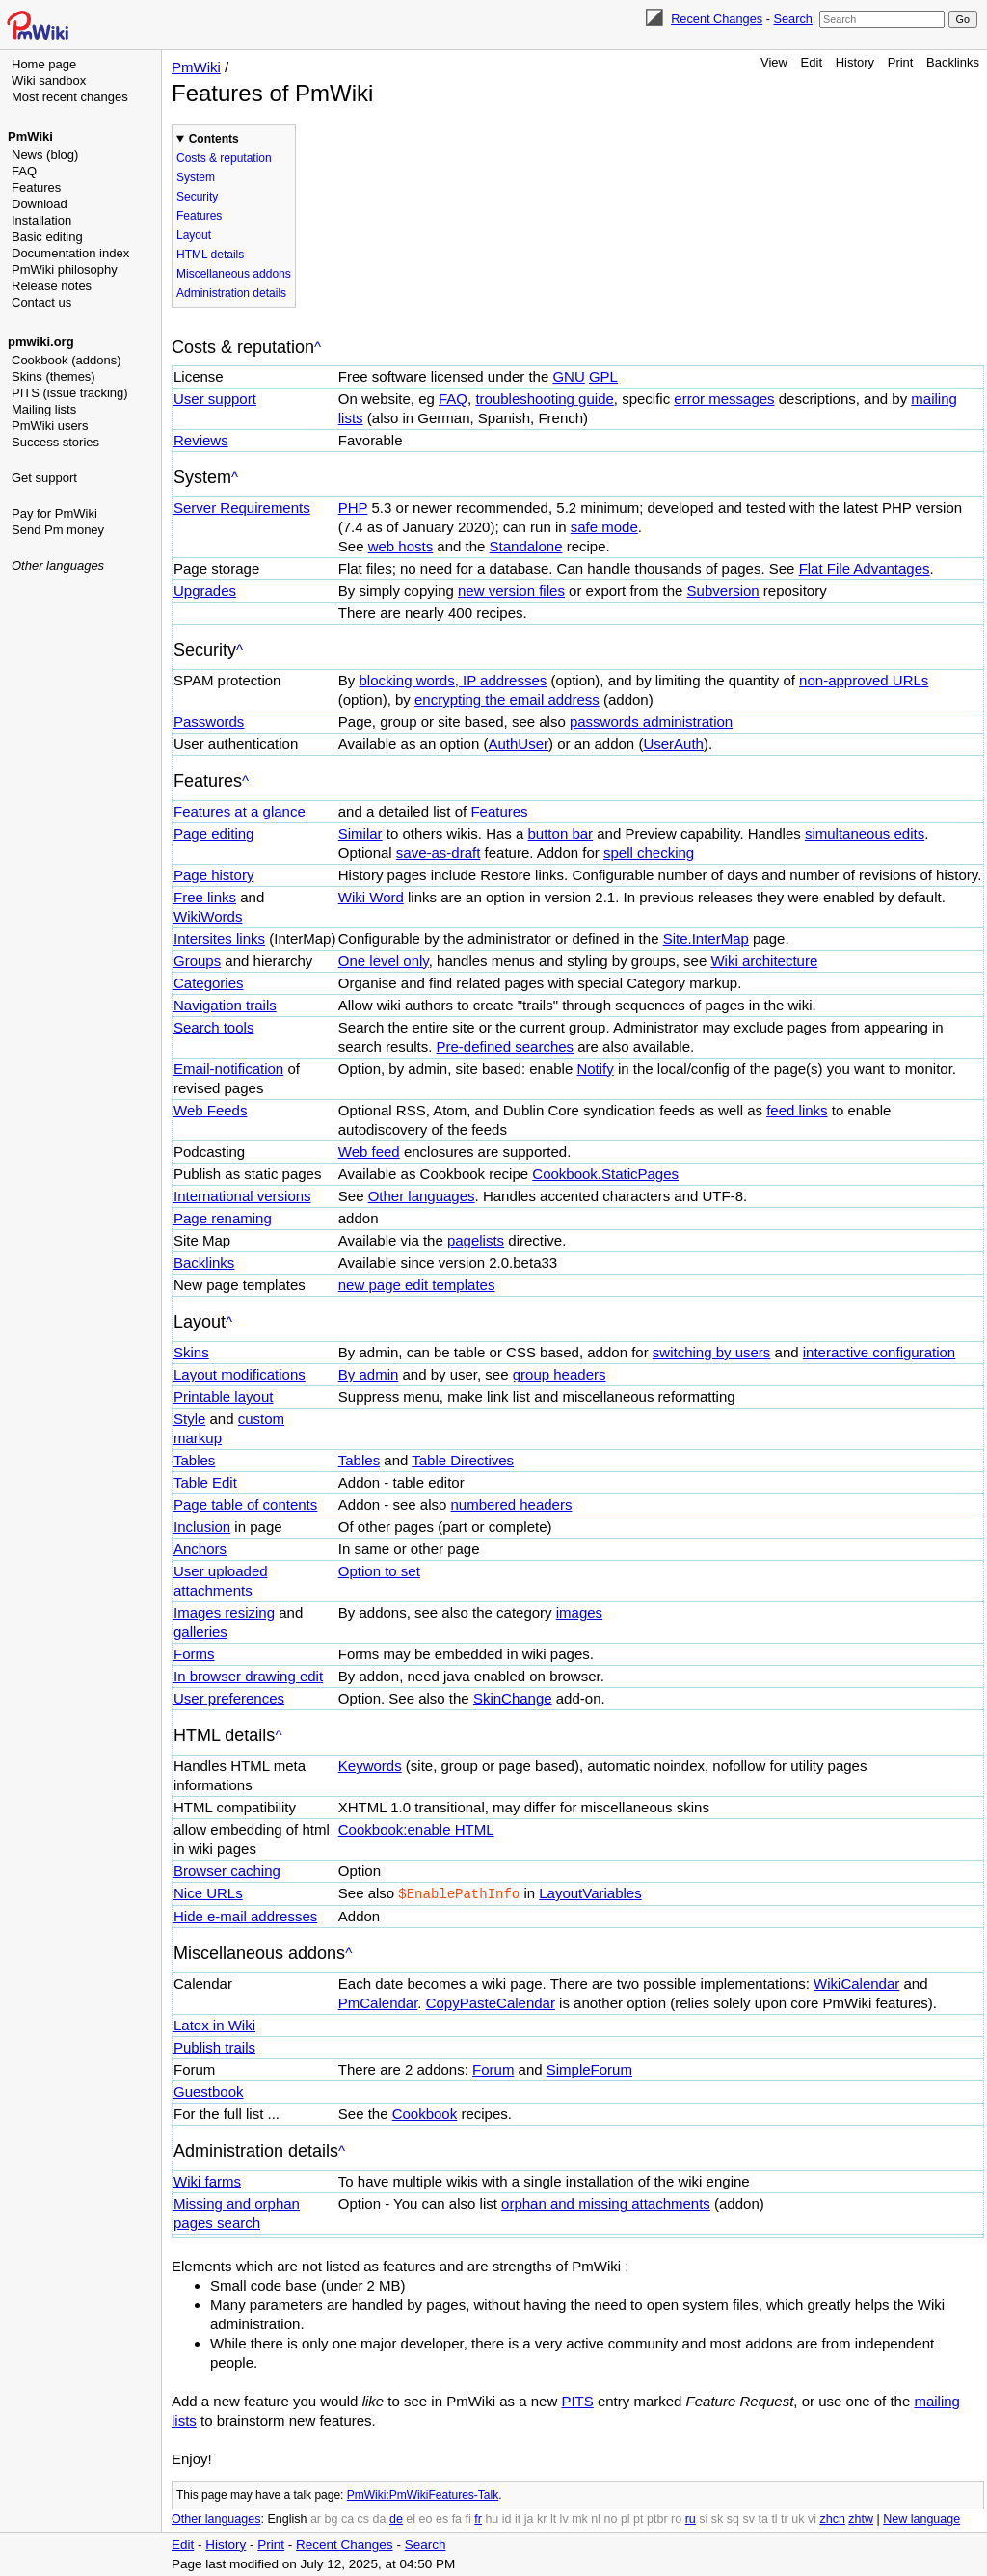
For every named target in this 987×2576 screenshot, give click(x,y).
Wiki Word (371, 897)
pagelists (475, 1240)
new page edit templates (416, 1284)
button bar (561, 833)
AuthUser (518, 744)
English (287, 2518)
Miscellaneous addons (233, 274)
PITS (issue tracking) (70, 393)
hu (491, 2518)
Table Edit (205, 1482)
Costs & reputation (224, 158)
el (410, 2518)
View (773, 62)
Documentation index (70, 253)
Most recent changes (70, 97)
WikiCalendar (856, 1982)
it (517, 2518)
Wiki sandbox (49, 80)
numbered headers (512, 1504)
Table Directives (463, 1460)
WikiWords (207, 916)
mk (580, 2518)
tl (774, 2518)
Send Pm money (58, 530)
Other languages (58, 565)
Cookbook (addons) (66, 360)
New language (921, 2518)
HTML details (210, 254)
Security (197, 196)
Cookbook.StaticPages (605, 1174)
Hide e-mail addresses (245, 1915)
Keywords (370, 1766)
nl (595, 2518)
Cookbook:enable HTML (416, 1829)
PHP (353, 507)
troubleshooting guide (544, 398)
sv (748, 2518)
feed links (796, 1110)
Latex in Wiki (214, 2024)
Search (792, 19)
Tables (194, 1460)
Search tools (213, 1027)
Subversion (723, 590)
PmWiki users (50, 425)
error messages (724, 398)
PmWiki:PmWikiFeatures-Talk (422, 2494)
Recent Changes (716, 19)
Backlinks (952, 62)
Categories (208, 983)
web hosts (401, 546)
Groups (197, 961)
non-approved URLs (863, 680)
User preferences (228, 1698)
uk (797, 2518)
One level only (383, 961)
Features (36, 187)
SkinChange (512, 1698)
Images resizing (224, 1612)
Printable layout (223, 1396)
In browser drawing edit (248, 1676)
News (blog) (45, 155)
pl (625, 2518)
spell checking (648, 853)
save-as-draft (438, 853)
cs (364, 2518)
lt (553, 2518)
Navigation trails (225, 1005)
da (380, 2518)
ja (529, 2518)
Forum (493, 2068)
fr (478, 2518)
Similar (360, 833)
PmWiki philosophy (65, 269)
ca (347, 2518)
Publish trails (214, 2046)
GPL (603, 376)
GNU (568, 376)
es (442, 2518)
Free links (204, 897)
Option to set (379, 1571)
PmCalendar (378, 2002)
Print (901, 62)
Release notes (52, 286)
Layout (193, 235)
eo (426, 2518)
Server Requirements (241, 507)
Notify (594, 1068)
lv (564, 2518)
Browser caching (226, 1871)
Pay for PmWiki (54, 513)
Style (189, 1418)
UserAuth (673, 744)
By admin (368, 1374)
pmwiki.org (41, 342)
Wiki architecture (763, 961)
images (579, 1612)
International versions (242, 1196)
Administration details (231, 293)
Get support (44, 477)
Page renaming (222, 1218)
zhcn (831, 2518)
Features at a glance (239, 811)
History (855, 62)
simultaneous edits (864, 833)
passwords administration (651, 721)
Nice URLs (208, 1893)
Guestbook (208, 2090)
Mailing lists (44, 409)
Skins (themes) (53, 376)
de (396, 2518)
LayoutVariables (590, 1893)
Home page (44, 64)
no (611, 2518)
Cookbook (425, 2113)
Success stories (55, 442)
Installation (41, 220)
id (507, 2518)
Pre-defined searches (505, 1046)
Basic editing (47, 236)
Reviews (200, 440)
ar (315, 2518)
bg (330, 2518)
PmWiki (30, 136)
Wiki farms (207, 2180)
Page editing (213, 833)
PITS (577, 2400)
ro (676, 2518)
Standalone (526, 546)
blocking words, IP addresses (453, 680)
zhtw (860, 2518)
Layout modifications (239, 1374)
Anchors (200, 1549)
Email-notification (228, 1068)
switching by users (712, 1352)
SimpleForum (589, 2068)
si (703, 2518)
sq (733, 2518)
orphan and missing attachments (605, 2202)
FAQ (24, 171)
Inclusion (201, 1526)
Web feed (369, 1151)
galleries (200, 1631)
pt (638, 2518)
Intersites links (219, 938)
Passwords (208, 721)
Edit (811, 62)
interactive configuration (879, 1352)
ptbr (657, 2518)
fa (457, 2518)
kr (542, 2518)
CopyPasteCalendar (490, 2002)
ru (690, 2518)
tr (784, 2518)
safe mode (604, 527)
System (195, 177)
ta (762, 2518)
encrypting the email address (507, 699)
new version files (511, 590)
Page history (213, 875)
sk (717, 2518)
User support (214, 398)
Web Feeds (210, 1110)
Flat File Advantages (864, 568)
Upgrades (204, 590)
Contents (214, 139)
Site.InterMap (706, 938)
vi (812, 2518)
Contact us (41, 302)
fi (468, 2518)
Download (39, 204)
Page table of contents (245, 1504)
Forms (194, 1654)
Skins (191, 1352)
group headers (559, 1374)
